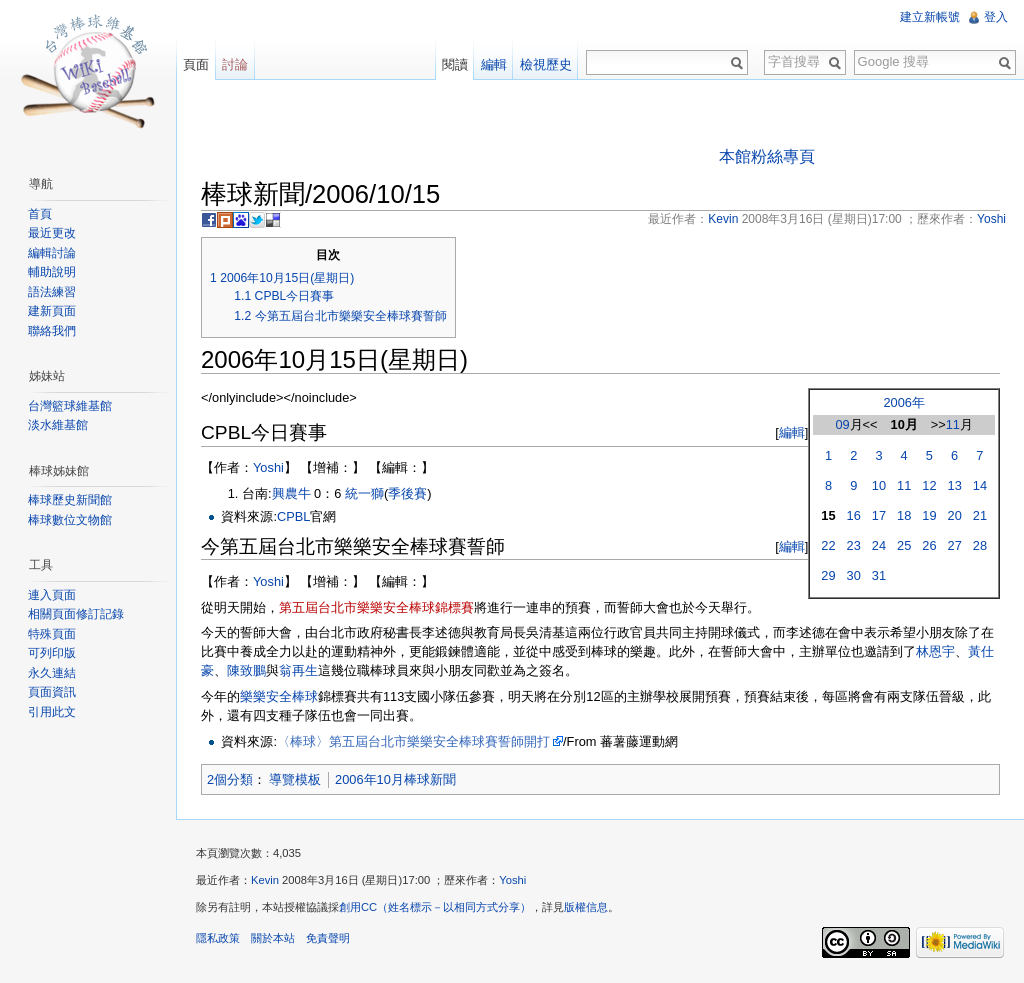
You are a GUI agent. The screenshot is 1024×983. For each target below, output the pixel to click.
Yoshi (268, 467)
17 (879, 515)
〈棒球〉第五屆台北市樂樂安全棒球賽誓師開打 (413, 741)
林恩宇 (935, 651)
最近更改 (52, 233)
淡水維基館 (58, 425)
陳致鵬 (246, 670)
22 (828, 545)
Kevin (265, 880)
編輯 (792, 432)
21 (980, 515)
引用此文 (52, 712)
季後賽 (407, 493)
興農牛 (291, 493)
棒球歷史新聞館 (70, 500)
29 (828, 575)
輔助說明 (52, 272)
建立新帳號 (930, 17)
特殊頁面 (52, 634)
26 (929, 545)
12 (929, 485)
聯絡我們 (52, 331)
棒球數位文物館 (70, 520)
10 (879, 485)
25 (904, 545)
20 (955, 515)
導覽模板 (295, 779)
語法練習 (52, 292)
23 (854, 545)
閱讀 (455, 64)
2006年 (903, 402)
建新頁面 (52, 311)
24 (879, 545)
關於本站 (273, 938)
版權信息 (586, 907)
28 (980, 545)
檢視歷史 (546, 64)
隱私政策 (218, 938)
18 (904, 515)
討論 (235, 64)
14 (980, 485)
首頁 (40, 214)
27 (955, 545)
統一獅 (364, 493)
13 (955, 485)
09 (842, 424)
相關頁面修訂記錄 (76, 614)
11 (953, 424)
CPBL (293, 516)
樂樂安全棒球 (279, 696)
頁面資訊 (52, 692)
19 (929, 515)
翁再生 (298, 670)
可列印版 (52, 653)
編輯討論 (52, 253)
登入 (996, 17)
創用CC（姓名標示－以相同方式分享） (435, 907)
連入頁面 (52, 595)
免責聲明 (328, 938)
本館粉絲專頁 (767, 156)
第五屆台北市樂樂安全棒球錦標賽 (376, 607)
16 (854, 515)
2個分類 (230, 779)
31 (879, 575)
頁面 (196, 64)
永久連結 (52, 673)
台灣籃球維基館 (70, 406)
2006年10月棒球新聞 (395, 779)
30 (854, 575)
